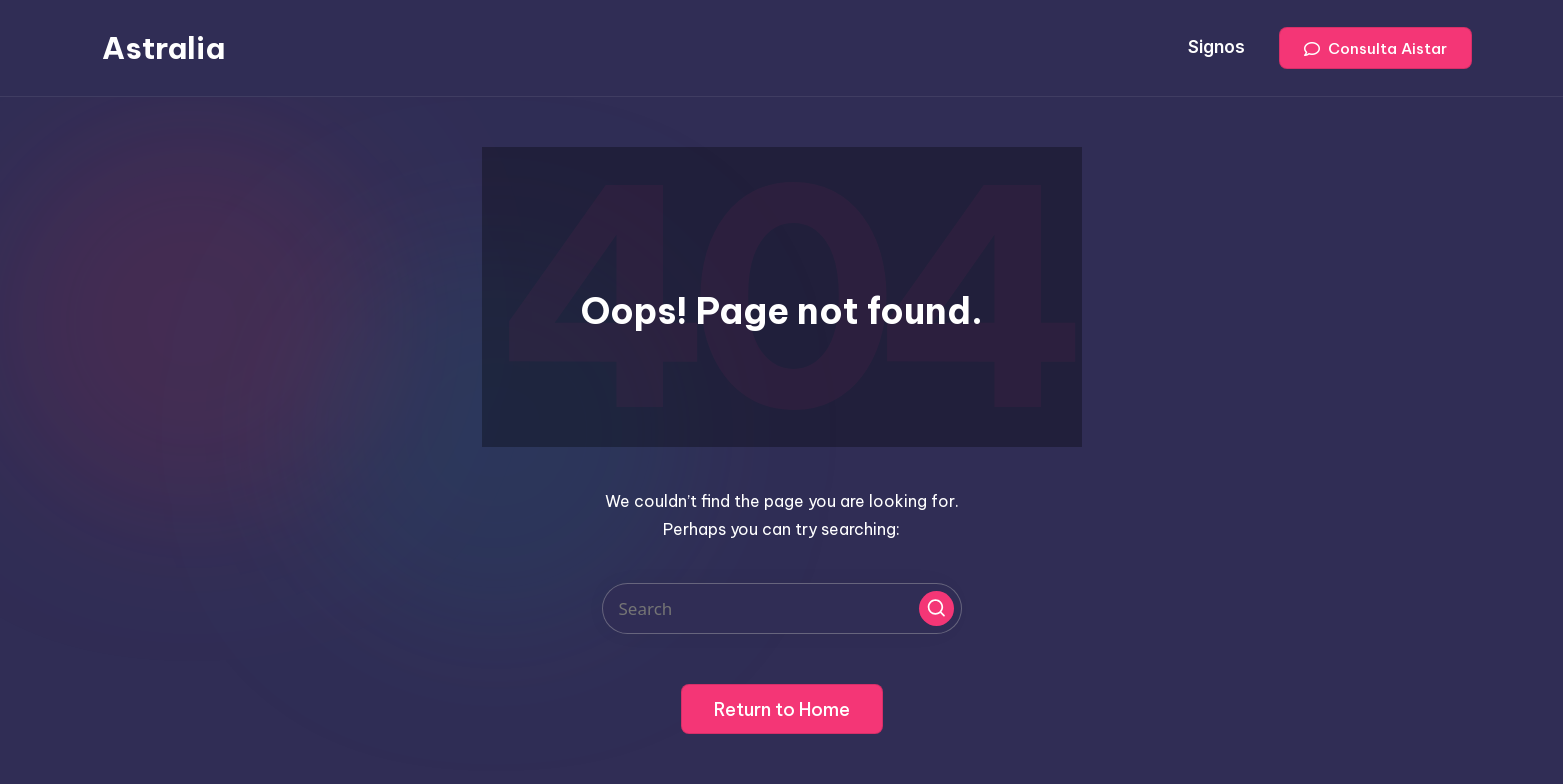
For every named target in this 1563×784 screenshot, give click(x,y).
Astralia (163, 48)
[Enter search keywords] (782, 608)
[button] (1375, 48)
